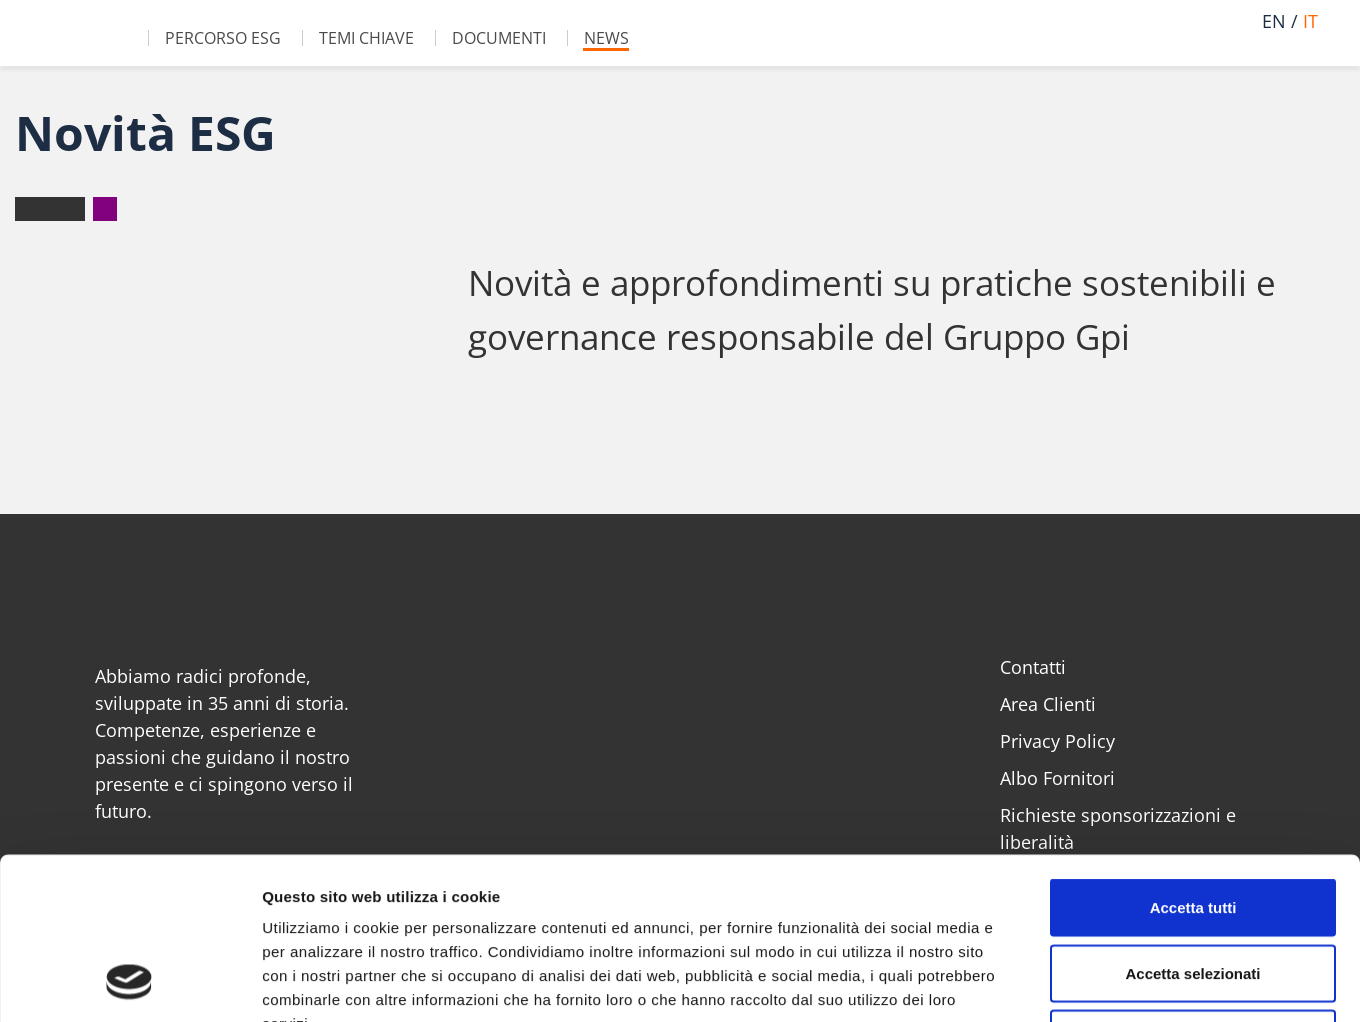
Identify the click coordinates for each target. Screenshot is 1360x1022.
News (606, 38)
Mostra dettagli (1052, 982)
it (1310, 21)
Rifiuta (1193, 890)
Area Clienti (1048, 704)
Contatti (1033, 667)
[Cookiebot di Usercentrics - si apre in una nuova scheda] (129, 983)
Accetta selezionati (1192, 825)
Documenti (499, 38)
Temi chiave (366, 38)
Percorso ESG (223, 38)
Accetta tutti (1193, 759)
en (1274, 21)
